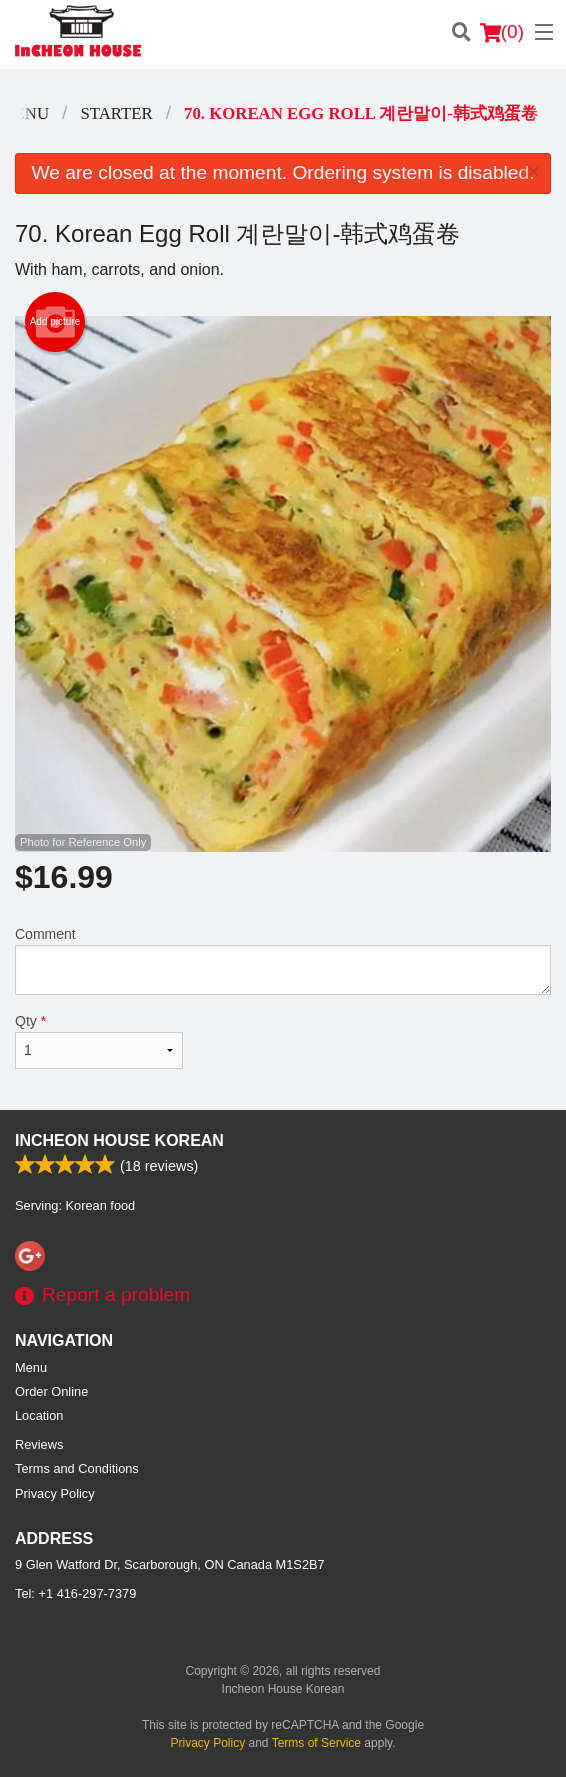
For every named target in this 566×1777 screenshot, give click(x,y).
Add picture (55, 322)
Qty (99, 1041)
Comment (283, 960)
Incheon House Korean (119, 1140)
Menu (31, 1367)
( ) (502, 32)
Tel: (75, 1593)
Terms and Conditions (77, 1468)
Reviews (39, 1444)
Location (39, 1415)
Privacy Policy (55, 1493)
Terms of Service (316, 1743)
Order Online (51, 1391)
